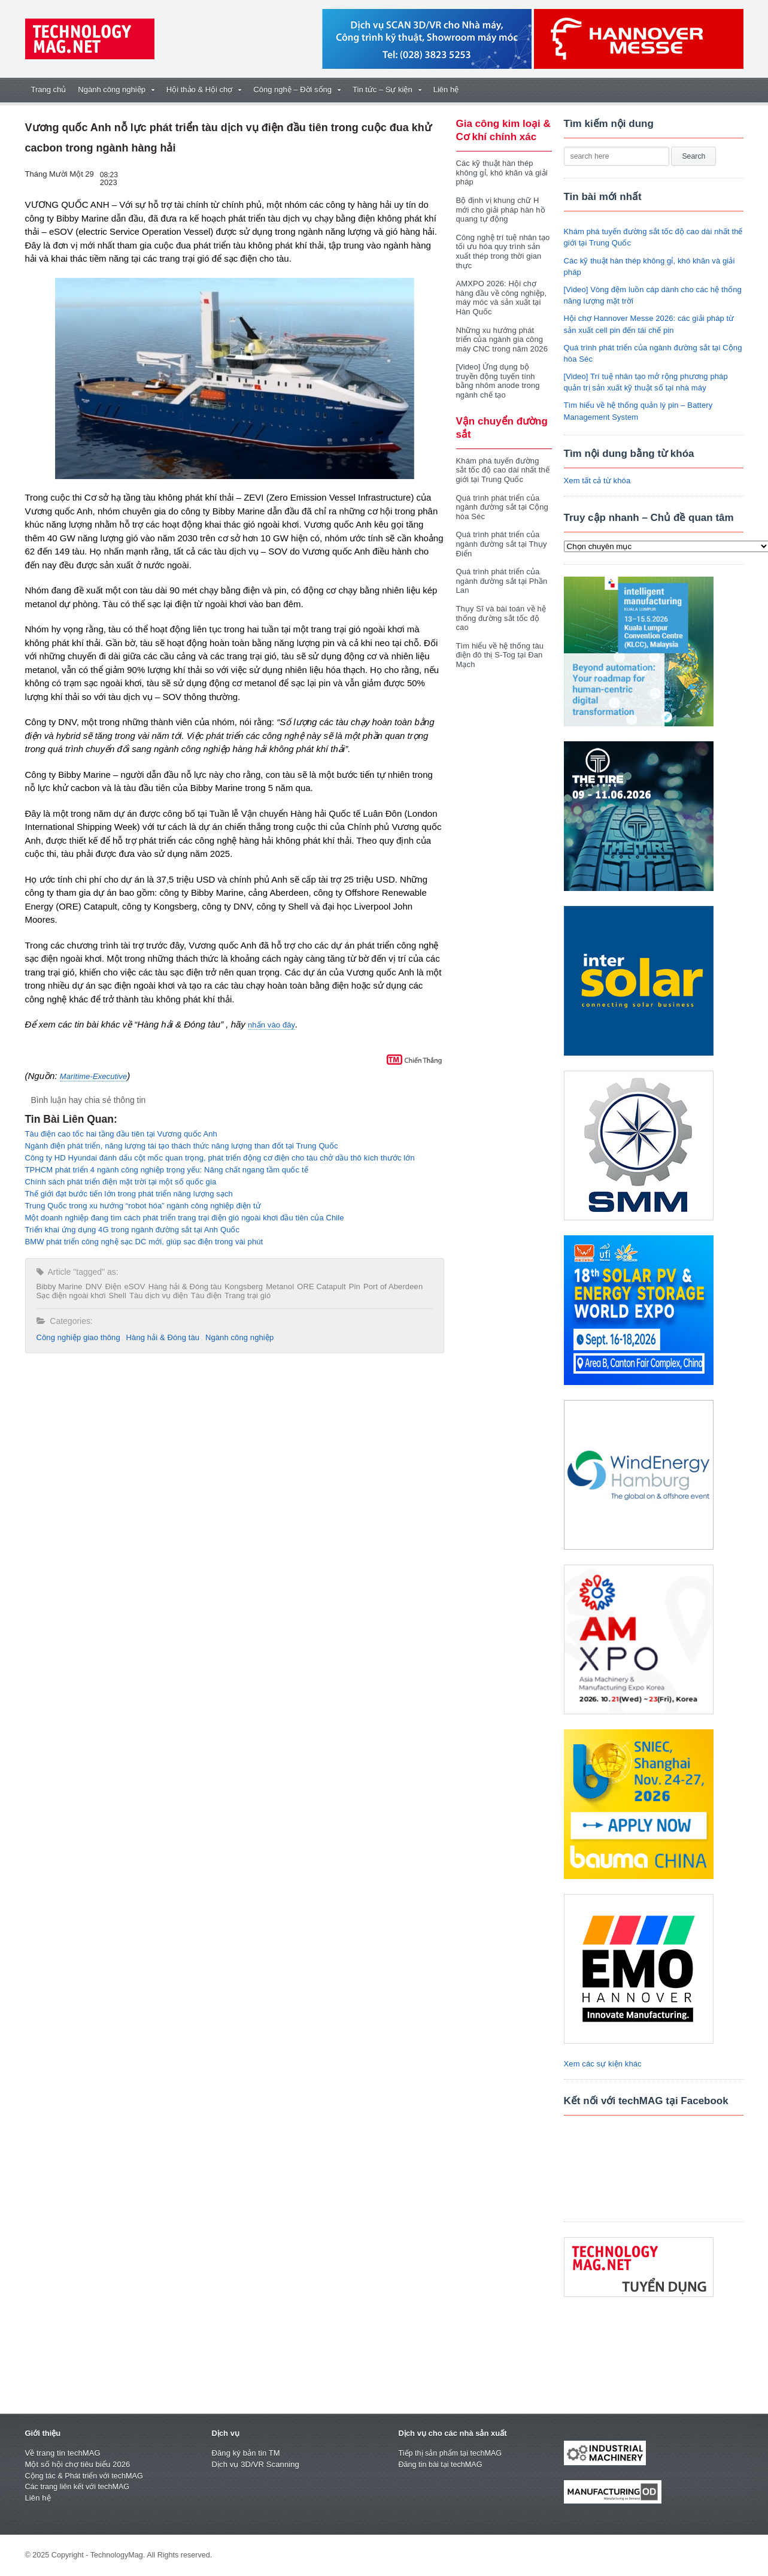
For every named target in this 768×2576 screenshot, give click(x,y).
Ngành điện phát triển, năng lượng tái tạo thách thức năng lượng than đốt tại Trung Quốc (178, 1145)
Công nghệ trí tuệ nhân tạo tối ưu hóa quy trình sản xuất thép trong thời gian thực (502, 251)
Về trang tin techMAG (62, 2452)
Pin (350, 1286)
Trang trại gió (244, 1295)
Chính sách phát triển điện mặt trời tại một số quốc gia (119, 1181)
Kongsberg (241, 1286)
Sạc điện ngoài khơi (71, 1295)
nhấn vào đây (271, 1024)
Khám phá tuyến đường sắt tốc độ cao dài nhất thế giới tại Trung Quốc (503, 460)
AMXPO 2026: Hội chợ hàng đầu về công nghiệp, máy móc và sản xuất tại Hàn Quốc (500, 297)
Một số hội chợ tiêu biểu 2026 (77, 2464)
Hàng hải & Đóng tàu (182, 1286)
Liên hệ (446, 89)
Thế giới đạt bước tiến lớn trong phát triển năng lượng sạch (127, 1193)
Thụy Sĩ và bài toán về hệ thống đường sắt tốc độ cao (500, 608)
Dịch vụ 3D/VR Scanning (255, 2464)
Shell (116, 1295)
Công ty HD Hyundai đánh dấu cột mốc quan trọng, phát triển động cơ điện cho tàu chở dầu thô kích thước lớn (216, 1157)
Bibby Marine (59, 1286)
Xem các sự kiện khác (602, 2063)
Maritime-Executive (93, 1076)
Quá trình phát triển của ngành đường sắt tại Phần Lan (501, 572)
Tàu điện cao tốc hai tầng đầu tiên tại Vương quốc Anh (119, 1133)
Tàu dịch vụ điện (156, 1295)
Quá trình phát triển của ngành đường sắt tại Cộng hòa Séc (501, 497)
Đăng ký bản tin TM (245, 2452)
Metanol (276, 1286)
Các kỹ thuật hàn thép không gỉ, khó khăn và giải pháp (501, 172)
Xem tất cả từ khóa (597, 480)
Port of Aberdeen (388, 1286)
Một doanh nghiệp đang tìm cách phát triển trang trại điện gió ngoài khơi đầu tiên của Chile (181, 1217)
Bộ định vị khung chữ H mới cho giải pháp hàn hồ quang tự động (500, 209)
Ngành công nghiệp (236, 1337)
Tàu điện (203, 1295)
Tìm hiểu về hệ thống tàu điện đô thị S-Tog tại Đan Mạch (499, 645)
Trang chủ (48, 89)
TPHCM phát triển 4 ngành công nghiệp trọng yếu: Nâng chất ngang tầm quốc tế (164, 1169)
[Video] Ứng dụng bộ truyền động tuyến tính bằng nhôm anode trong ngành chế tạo (504, 376)
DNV (92, 1286)
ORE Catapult (317, 1286)
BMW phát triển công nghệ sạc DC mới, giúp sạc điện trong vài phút (142, 1241)
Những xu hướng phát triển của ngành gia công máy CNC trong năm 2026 (503, 339)
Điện (112, 1286)
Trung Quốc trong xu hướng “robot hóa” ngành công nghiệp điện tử (141, 1205)
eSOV (133, 1286)
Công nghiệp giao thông (78, 1337)
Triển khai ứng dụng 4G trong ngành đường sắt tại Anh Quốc (130, 1229)
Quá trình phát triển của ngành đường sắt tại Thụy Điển (500, 534)
